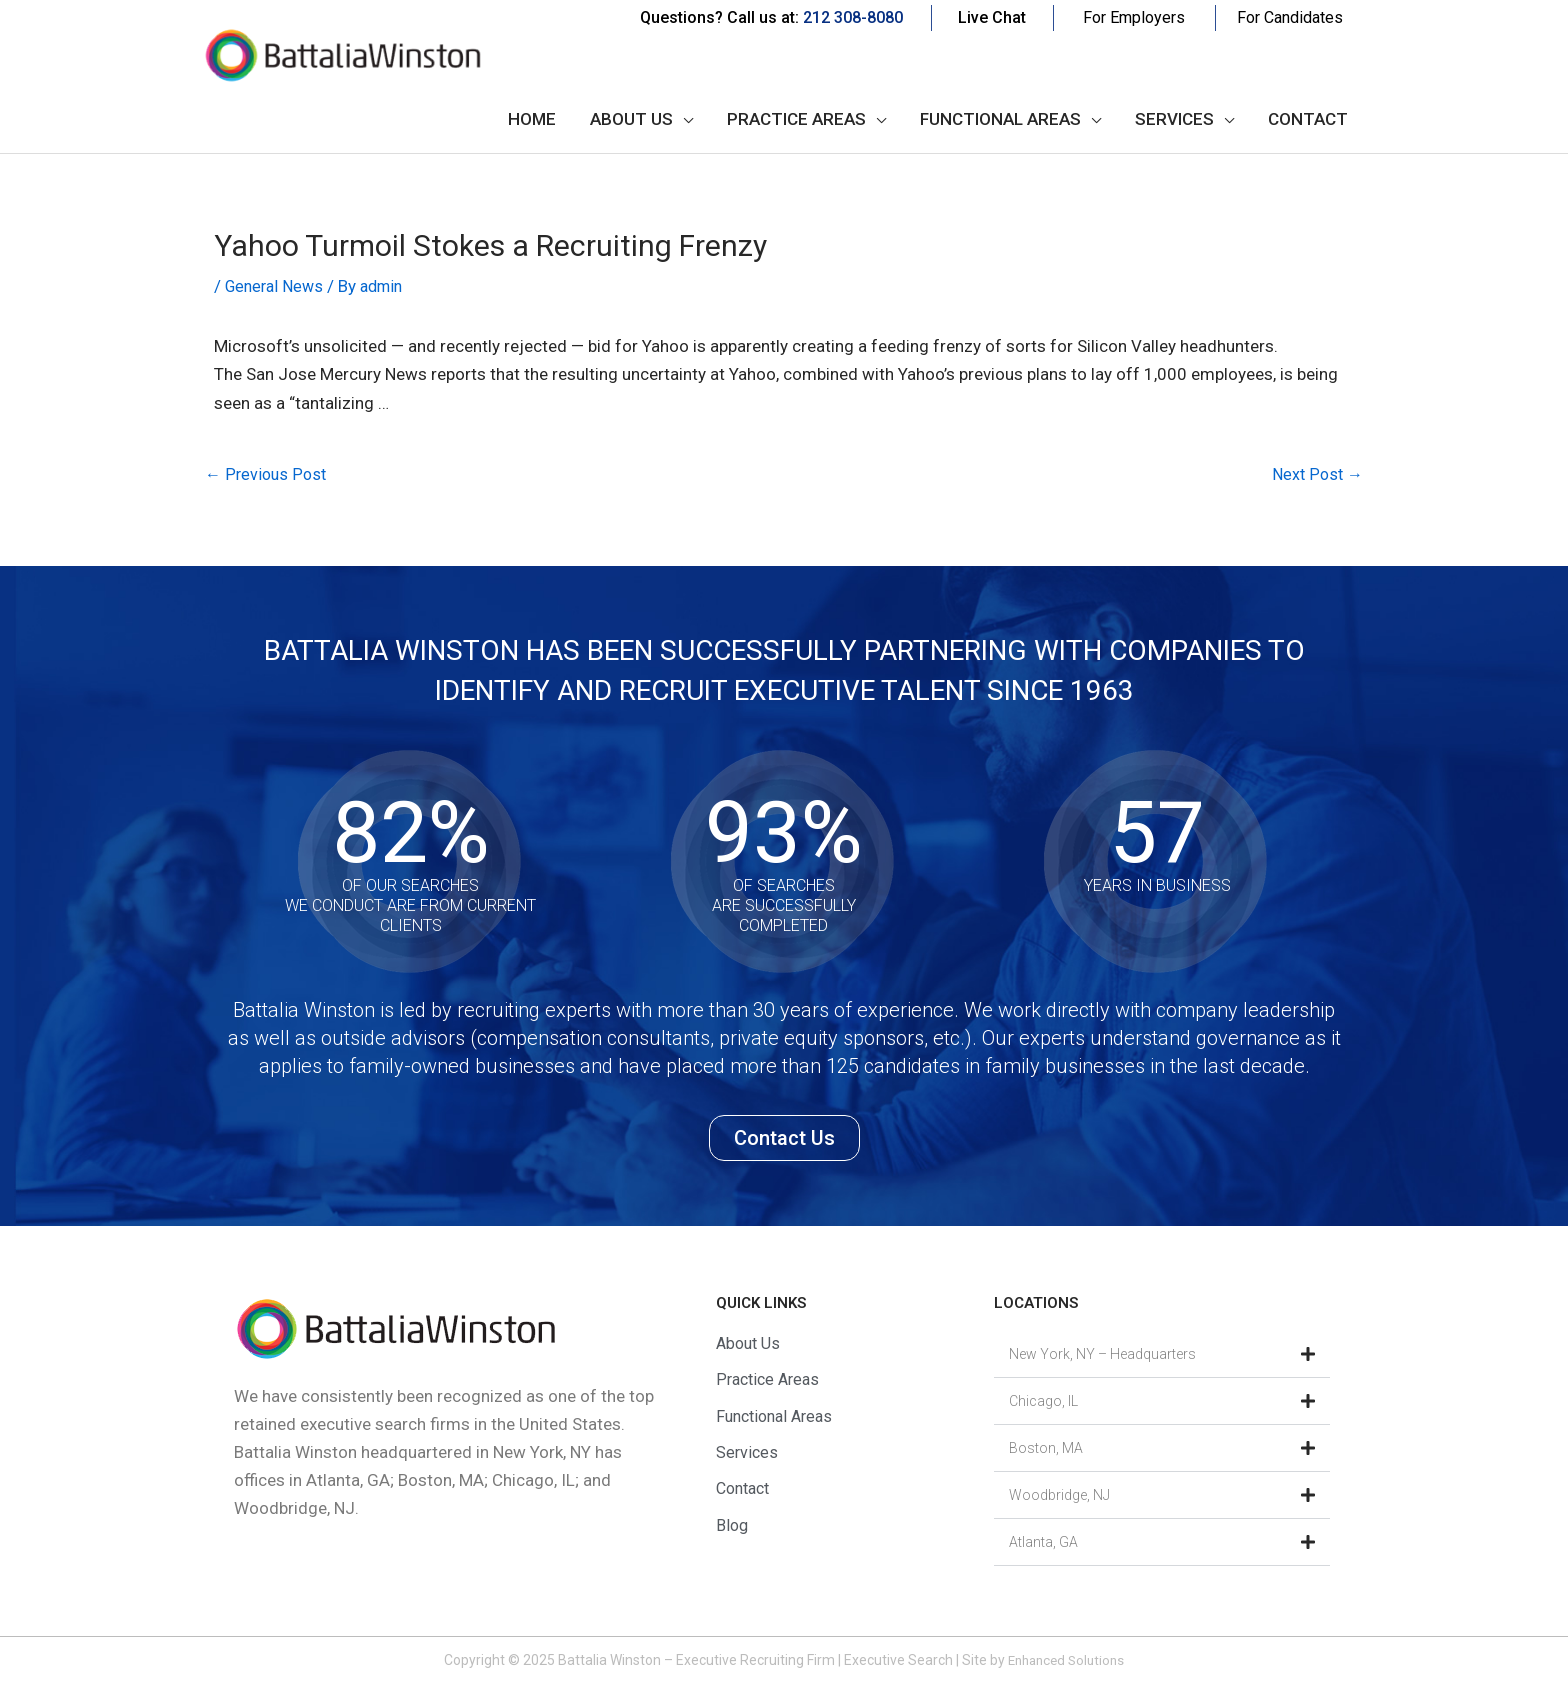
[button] (1162, 1356)
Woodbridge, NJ (1059, 1497)
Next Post (1316, 476)
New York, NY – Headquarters (1102, 1356)
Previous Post (267, 476)
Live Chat (992, 17)
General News (277, 286)
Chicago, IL (1043, 1403)
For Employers (1134, 17)
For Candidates (1290, 17)
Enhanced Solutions (1066, 1662)
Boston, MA (1046, 1450)
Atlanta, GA (1043, 1544)
